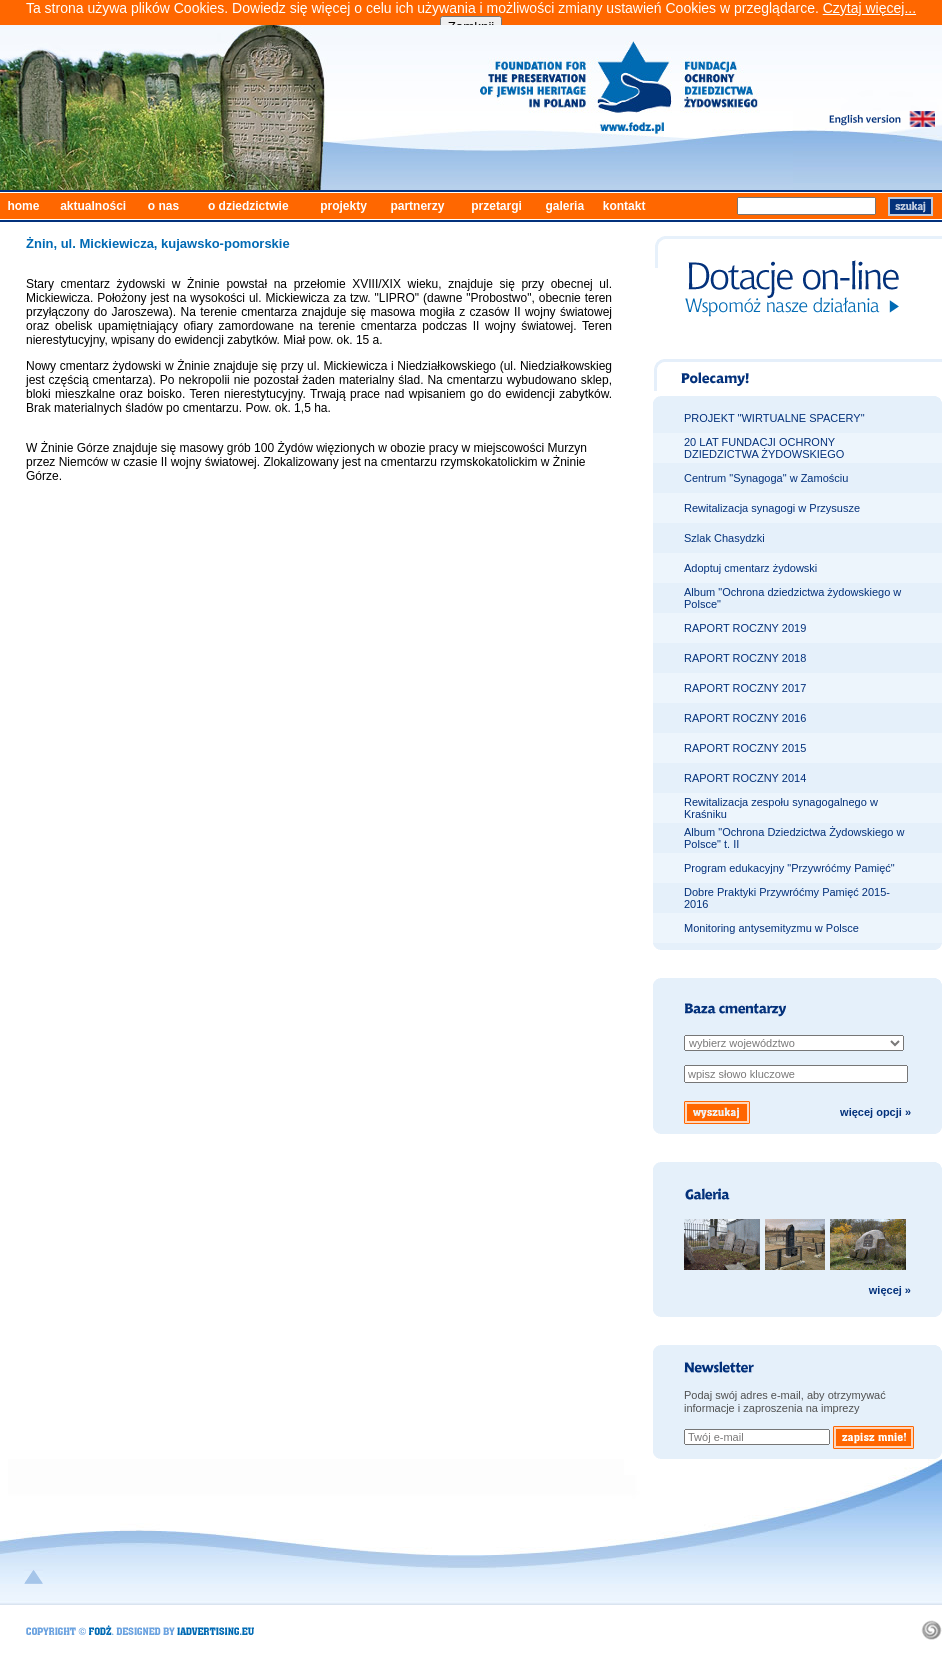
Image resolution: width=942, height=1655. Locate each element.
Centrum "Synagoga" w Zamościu (766, 478)
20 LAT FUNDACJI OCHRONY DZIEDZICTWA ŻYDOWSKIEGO (764, 448)
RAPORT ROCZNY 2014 (745, 778)
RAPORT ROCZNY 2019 (745, 628)
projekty (343, 206)
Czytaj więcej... (869, 8)
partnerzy (417, 206)
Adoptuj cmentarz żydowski (750, 568)
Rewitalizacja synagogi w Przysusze (772, 508)
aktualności (93, 206)
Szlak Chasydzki (724, 538)
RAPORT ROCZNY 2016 (745, 718)
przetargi (496, 206)
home (23, 206)
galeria (564, 206)
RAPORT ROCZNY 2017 (745, 688)
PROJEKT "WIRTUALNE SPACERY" (774, 418)
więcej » (890, 1290)
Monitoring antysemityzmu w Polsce (771, 928)
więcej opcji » (875, 1112)
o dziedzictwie (248, 206)
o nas (163, 206)
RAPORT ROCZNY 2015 (745, 748)
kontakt (624, 206)
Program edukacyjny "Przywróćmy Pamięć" (789, 868)
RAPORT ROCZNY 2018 (745, 658)
